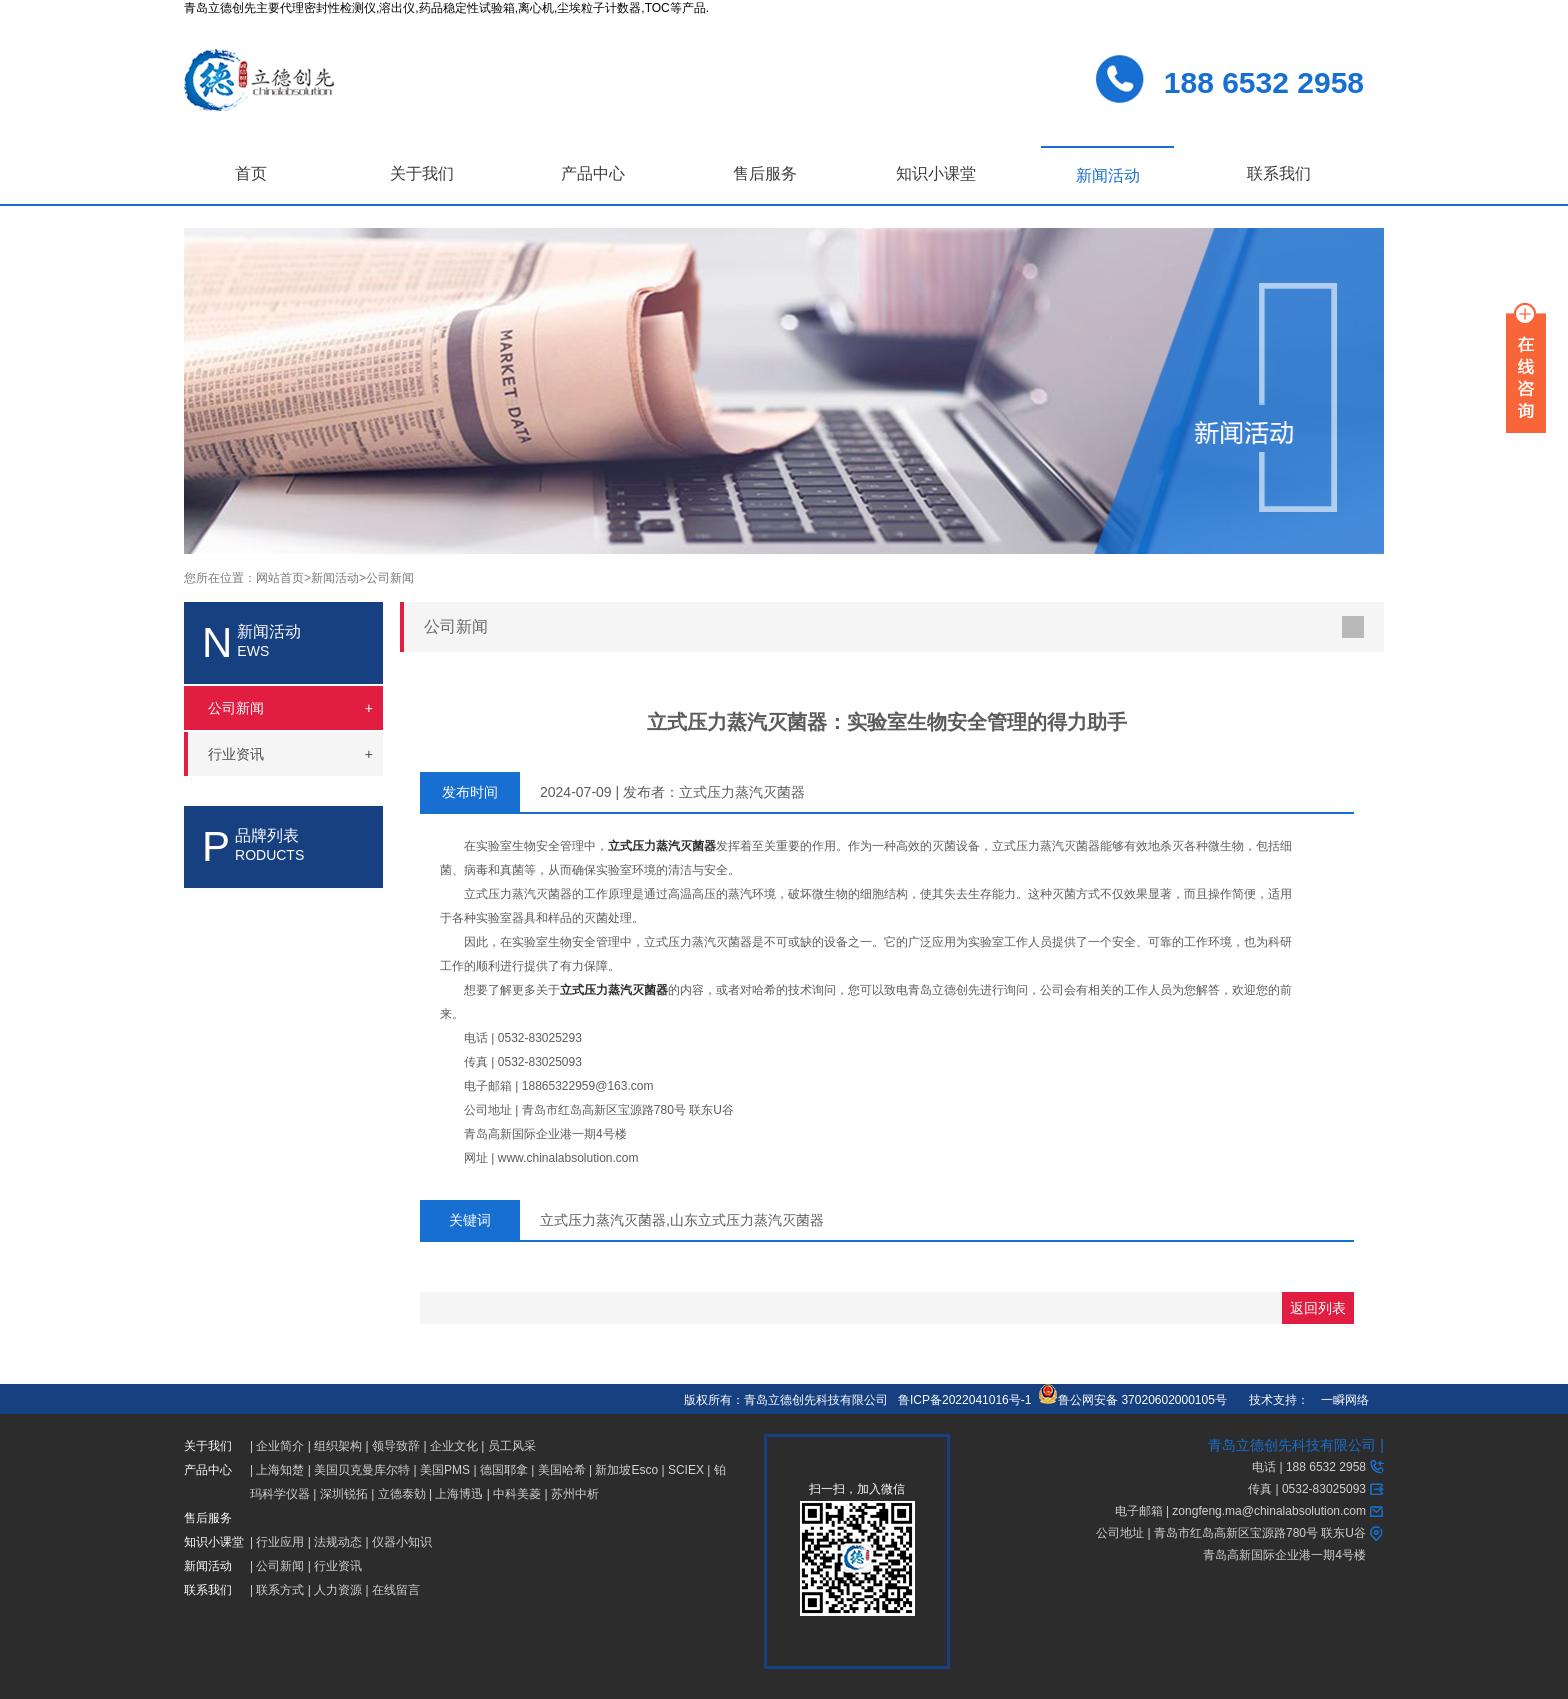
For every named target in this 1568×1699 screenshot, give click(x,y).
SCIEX (686, 1470)
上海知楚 (280, 1470)
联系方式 (280, 1590)
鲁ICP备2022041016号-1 (964, 1400)
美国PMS (445, 1470)
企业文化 (454, 1446)
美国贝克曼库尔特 (362, 1470)
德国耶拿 (504, 1470)
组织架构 (338, 1446)
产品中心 (593, 173)
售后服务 (765, 173)
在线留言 (396, 1590)
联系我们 (1279, 173)
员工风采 (512, 1446)
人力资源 (338, 1590)
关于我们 (422, 173)
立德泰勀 (402, 1494)
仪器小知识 (402, 1542)
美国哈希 (562, 1470)
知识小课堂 (936, 173)
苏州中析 (575, 1494)
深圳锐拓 (344, 1494)
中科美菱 (517, 1494)
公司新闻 (390, 578)
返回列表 (1318, 1308)
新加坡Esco (626, 1470)
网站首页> (283, 578)
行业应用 (280, 1542)
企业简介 (280, 1446)
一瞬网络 (1339, 1400)
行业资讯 (338, 1566)
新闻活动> (338, 578)
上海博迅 (459, 1494)
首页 (251, 173)
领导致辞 (396, 1446)
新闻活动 (1108, 175)
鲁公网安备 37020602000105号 (1132, 1400)
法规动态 (338, 1542)
